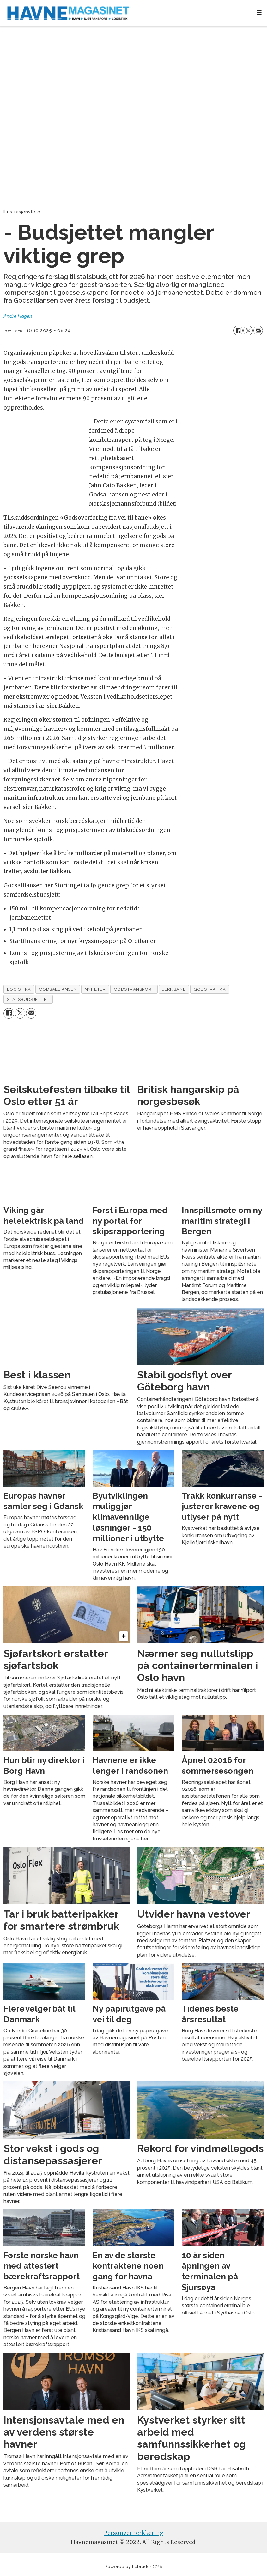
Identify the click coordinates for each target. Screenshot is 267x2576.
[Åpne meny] (259, 13)
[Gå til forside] (125, 12)
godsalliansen (58, 989)
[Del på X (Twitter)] (248, 330)
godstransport (134, 989)
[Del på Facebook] (238, 330)
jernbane (173, 989)
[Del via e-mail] (258, 330)
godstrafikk (209, 989)
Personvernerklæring (133, 2533)
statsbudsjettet (28, 999)
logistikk (19, 989)
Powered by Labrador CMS (133, 2566)
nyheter (95, 989)
